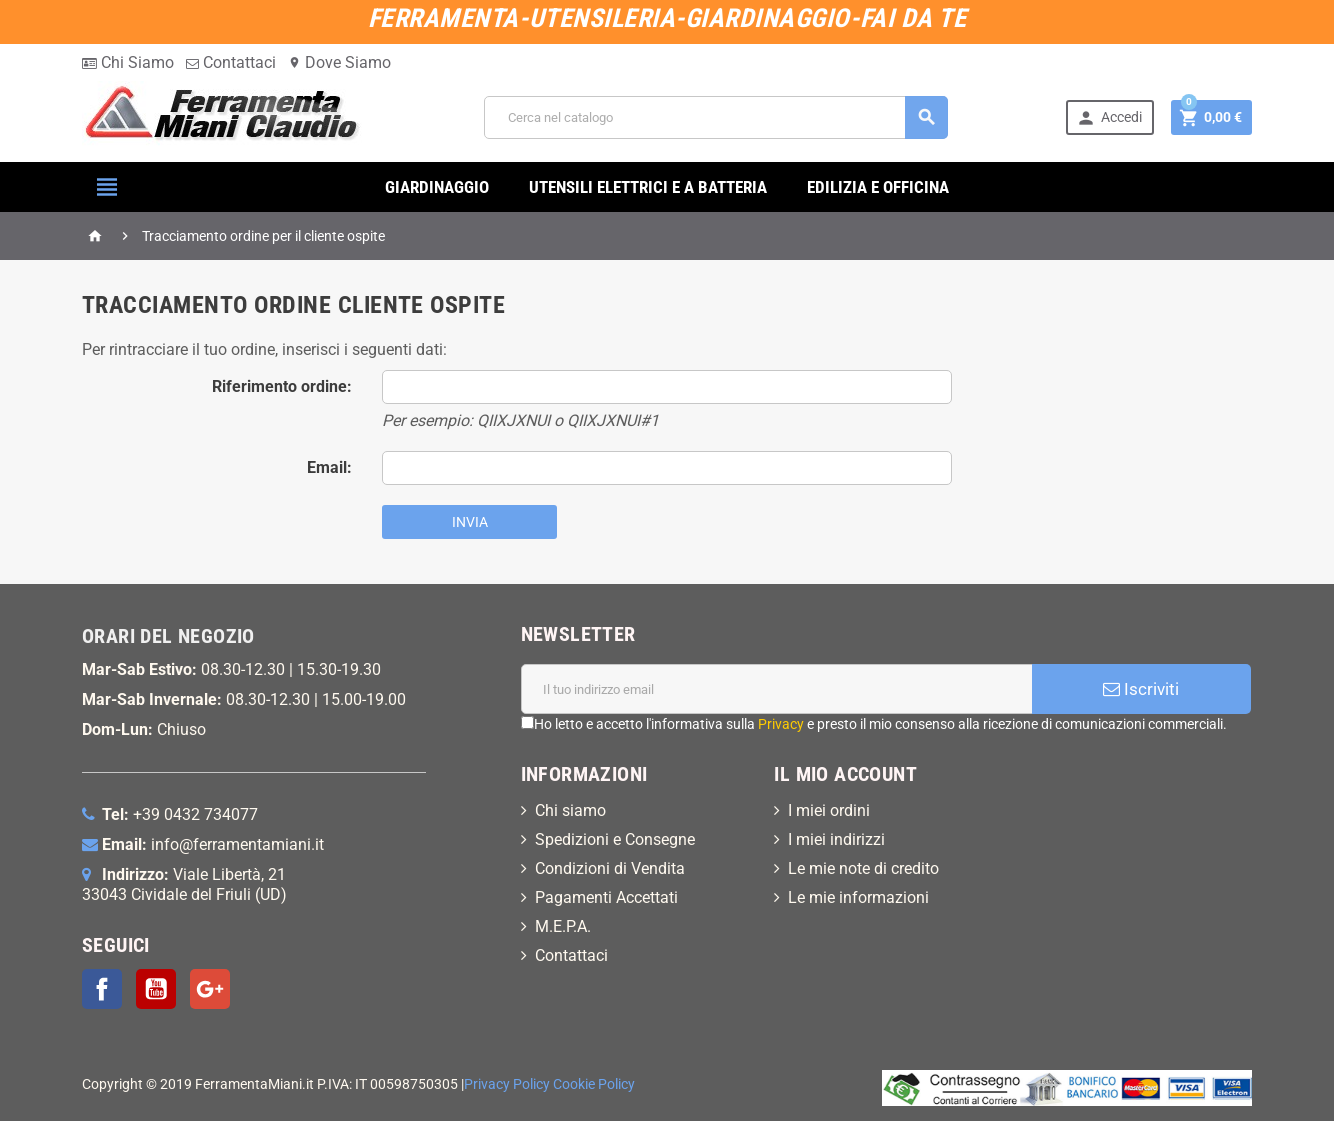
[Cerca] (716, 117)
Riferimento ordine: (282, 386)
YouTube (156, 989)
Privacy (781, 724)
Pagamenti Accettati (606, 897)
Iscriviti (1141, 689)
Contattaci (231, 62)
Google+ (210, 989)
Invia (470, 522)
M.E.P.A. (563, 926)
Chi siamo (570, 810)
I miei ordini (829, 810)
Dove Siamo (339, 62)
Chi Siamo (128, 62)
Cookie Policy (594, 1084)
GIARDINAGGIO (437, 187)
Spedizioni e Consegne (615, 839)
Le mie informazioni (858, 897)
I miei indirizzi (836, 839)
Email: (329, 467)
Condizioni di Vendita (610, 868)
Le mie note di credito (863, 868)
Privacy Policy (507, 1084)
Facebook (102, 989)
